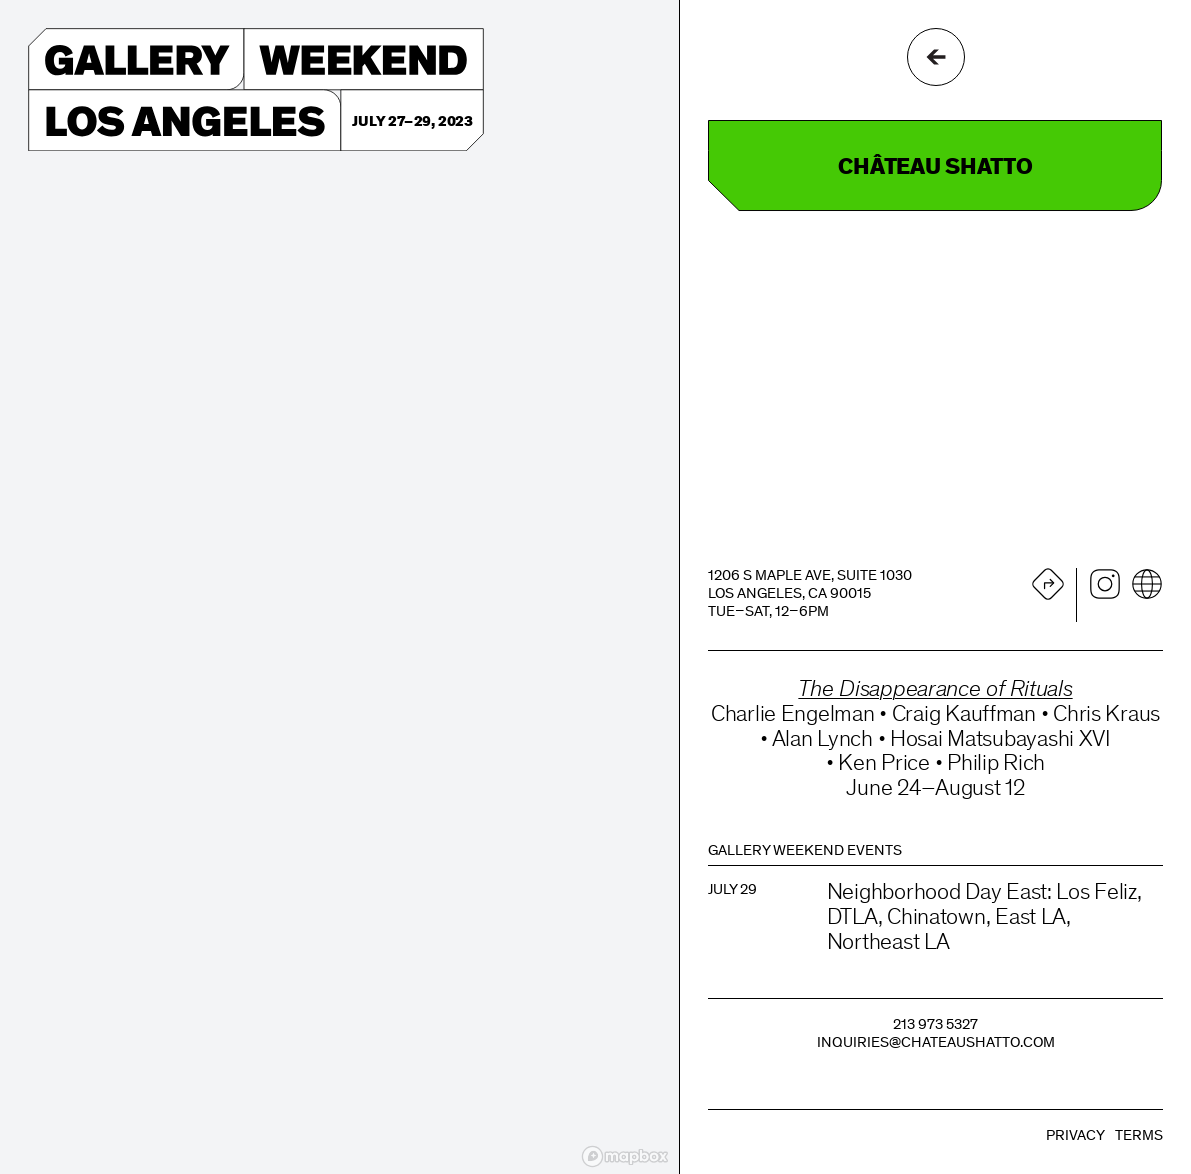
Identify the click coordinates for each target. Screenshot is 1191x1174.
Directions (1048, 584)
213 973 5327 (935, 1025)
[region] (339, 587)
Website (1147, 584)
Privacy (1075, 1136)
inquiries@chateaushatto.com (936, 1043)
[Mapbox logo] (625, 1156)
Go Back (936, 57)
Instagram (1105, 584)
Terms (1139, 1136)
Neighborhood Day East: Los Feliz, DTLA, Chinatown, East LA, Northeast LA (984, 918)
